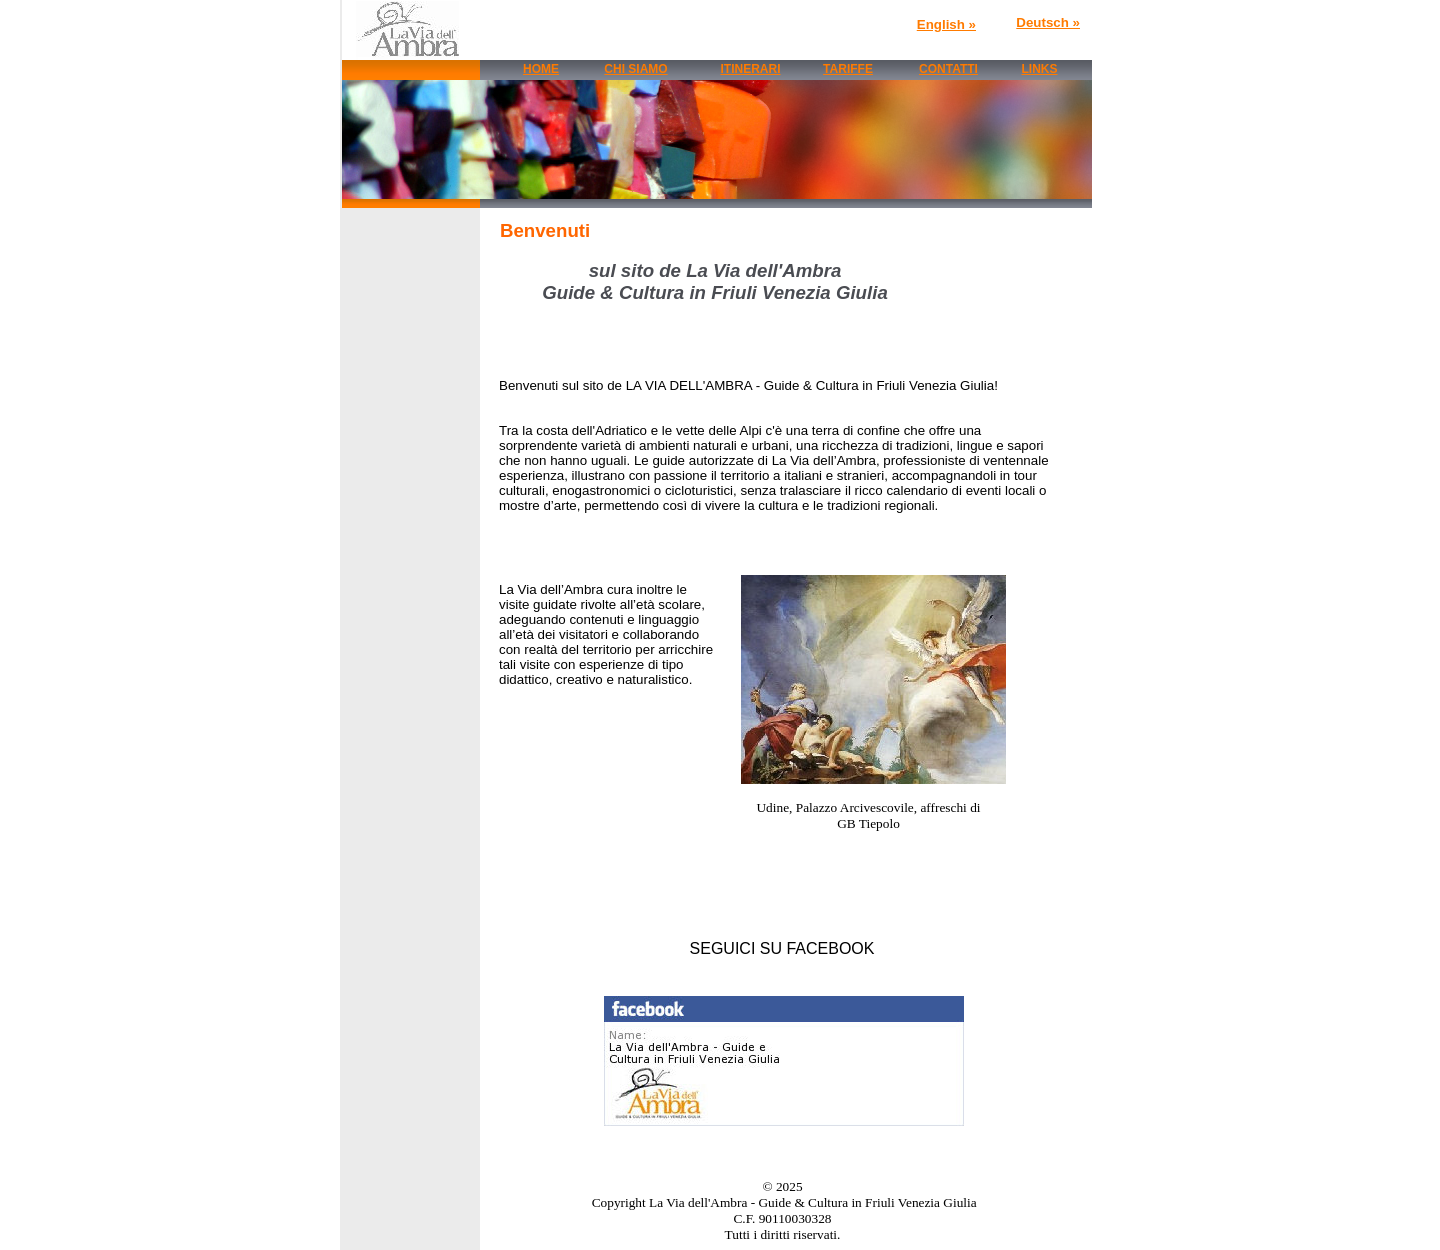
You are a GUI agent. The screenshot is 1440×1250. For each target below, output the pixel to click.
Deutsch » (1048, 22)
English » (946, 24)
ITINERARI (751, 69)
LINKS (1040, 69)
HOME (541, 69)
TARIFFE (848, 69)
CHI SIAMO (635, 69)
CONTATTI (948, 69)
